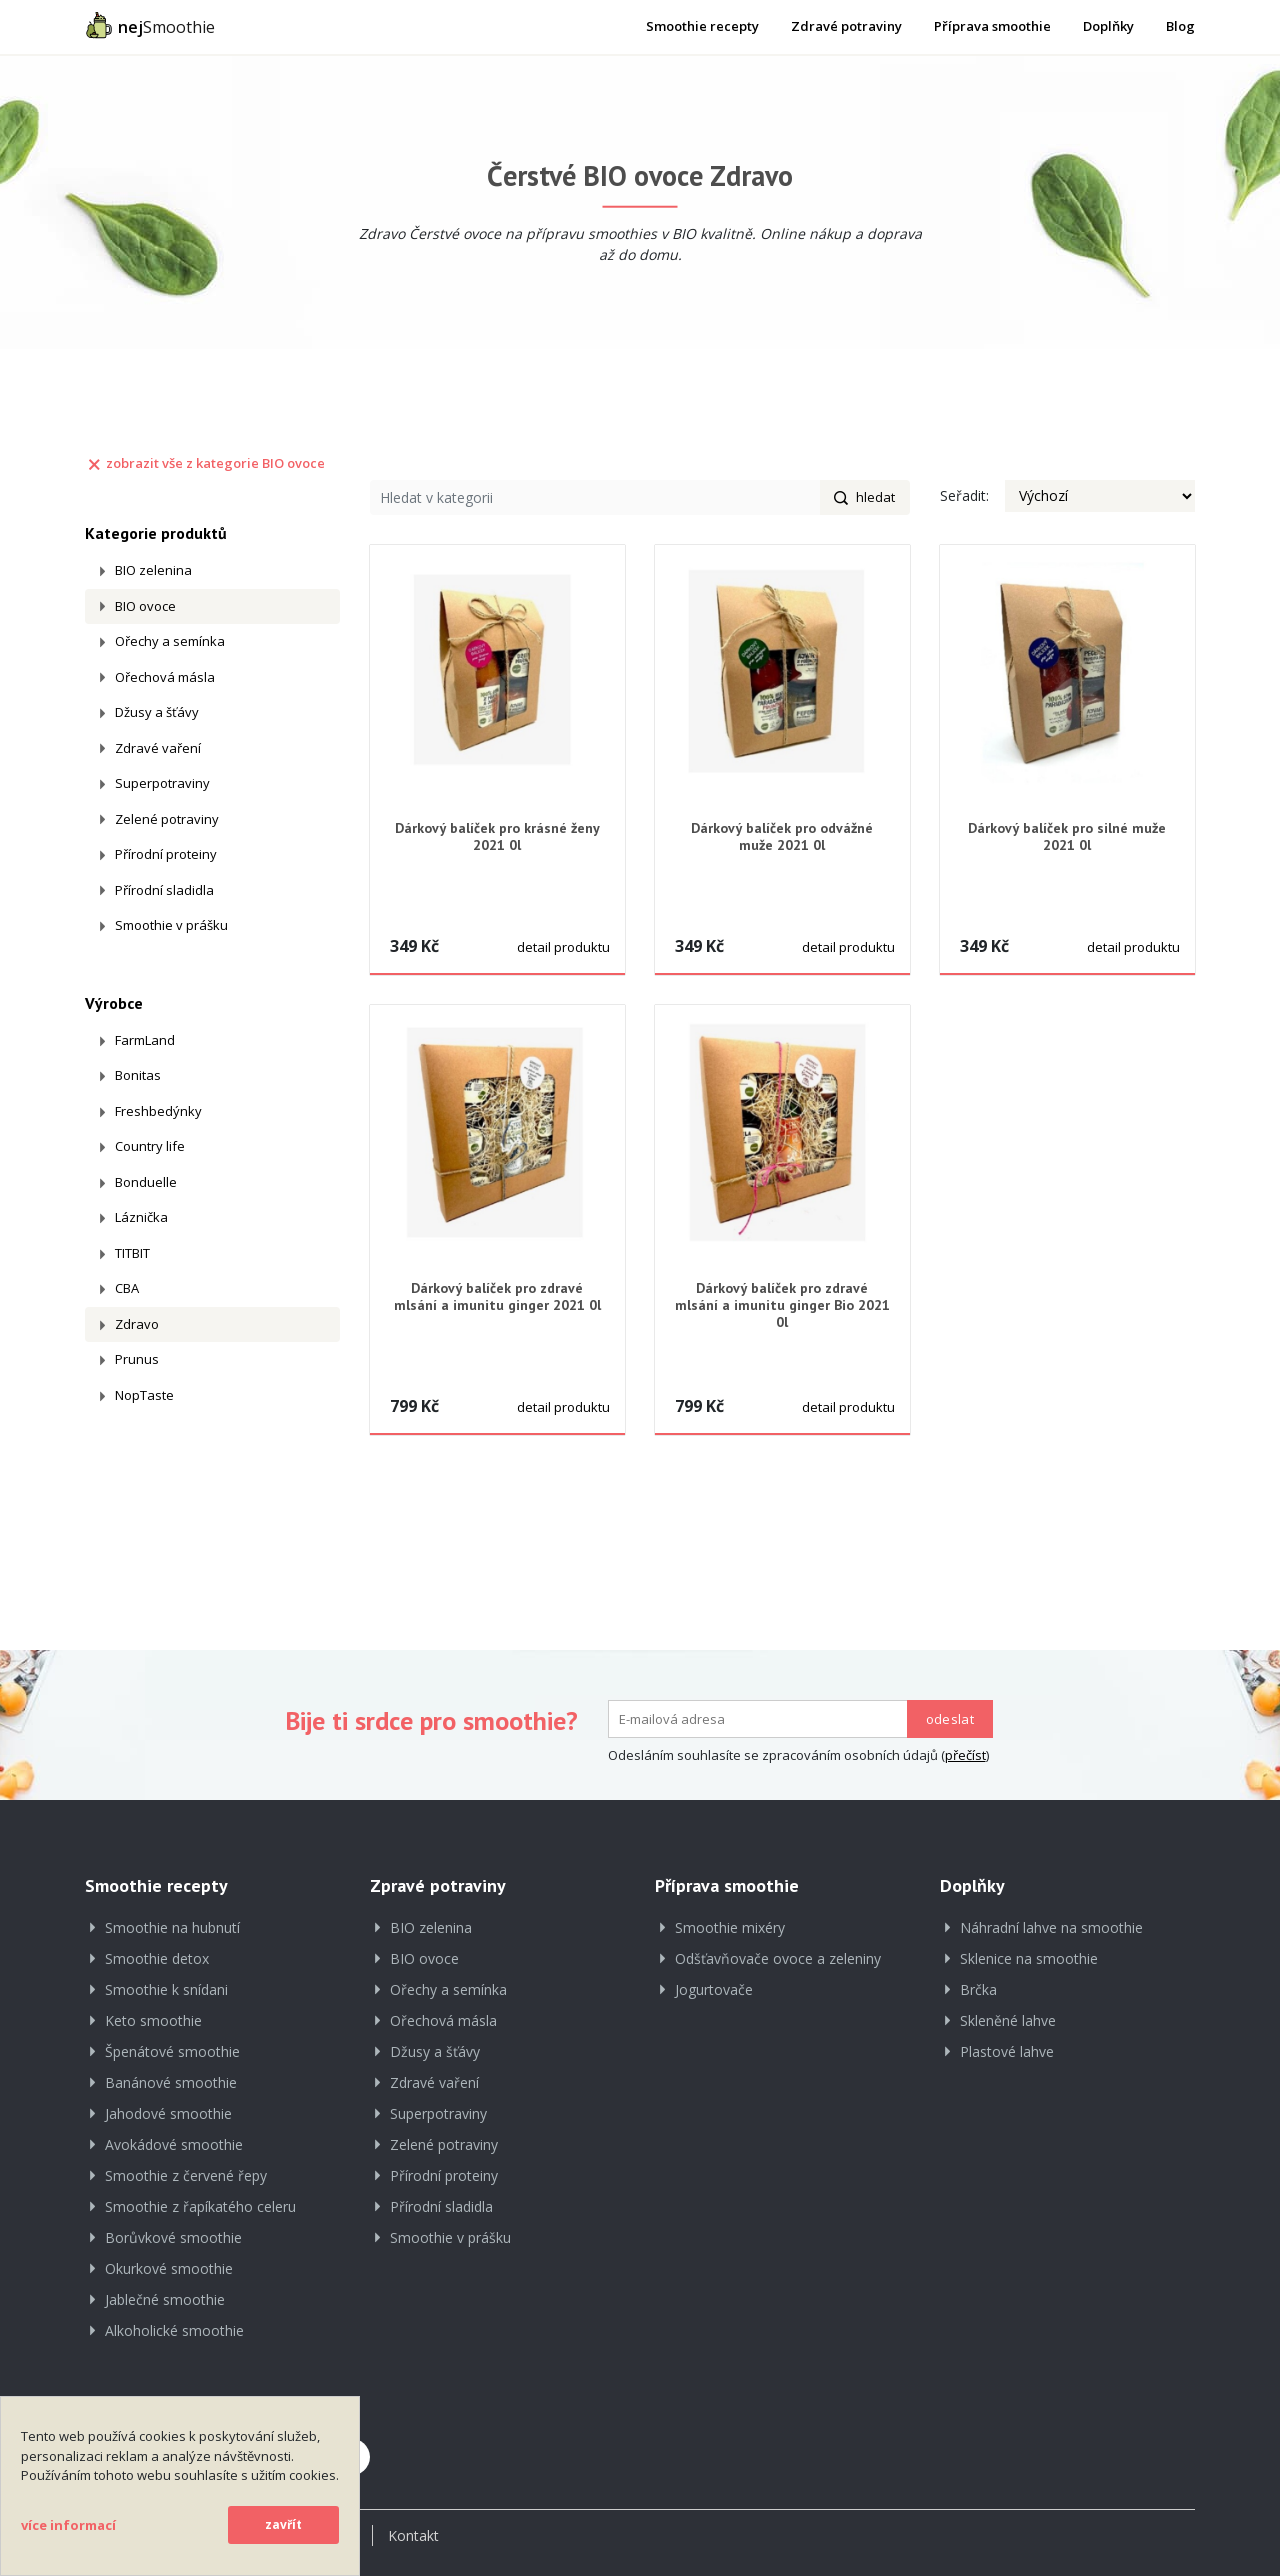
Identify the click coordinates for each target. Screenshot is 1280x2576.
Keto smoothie (153, 2020)
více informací (68, 2525)
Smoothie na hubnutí (172, 1927)
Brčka (978, 1989)
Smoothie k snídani (166, 1989)
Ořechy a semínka (170, 641)
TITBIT (132, 1253)
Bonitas (138, 1075)
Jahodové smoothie (168, 2113)
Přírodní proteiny (166, 854)
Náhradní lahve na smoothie (1051, 1927)
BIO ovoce (145, 606)
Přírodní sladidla (164, 890)
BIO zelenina (153, 570)
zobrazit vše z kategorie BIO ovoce (205, 463)
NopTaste (144, 1395)
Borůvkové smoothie (173, 2237)
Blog (1180, 26)
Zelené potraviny (167, 819)
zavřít (283, 2524)
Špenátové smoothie (172, 2051)
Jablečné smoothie (165, 2299)
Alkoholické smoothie (174, 2330)
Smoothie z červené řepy (186, 2175)
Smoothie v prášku (171, 925)
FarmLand (145, 1040)
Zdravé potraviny (846, 26)
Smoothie (150, 25)
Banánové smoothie (171, 2082)
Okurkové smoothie (169, 2268)
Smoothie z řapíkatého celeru (200, 2206)
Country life (150, 1146)
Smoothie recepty (702, 26)
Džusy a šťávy (157, 712)
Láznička (141, 1217)
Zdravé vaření (158, 748)
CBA (127, 1288)
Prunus (137, 1359)
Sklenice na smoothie (1029, 1958)
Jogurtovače (714, 1989)
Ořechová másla (165, 677)
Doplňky (1108, 26)
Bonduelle (146, 1182)
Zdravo (137, 1324)
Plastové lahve (1007, 2051)
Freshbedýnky (158, 1111)
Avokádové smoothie (174, 2144)
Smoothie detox (157, 1958)
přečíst (965, 1755)
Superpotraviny (162, 783)
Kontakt (413, 2535)
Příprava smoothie (992, 26)
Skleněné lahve (1008, 2020)
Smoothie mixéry (730, 1927)
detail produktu (563, 947)
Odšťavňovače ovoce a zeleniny (778, 1958)
